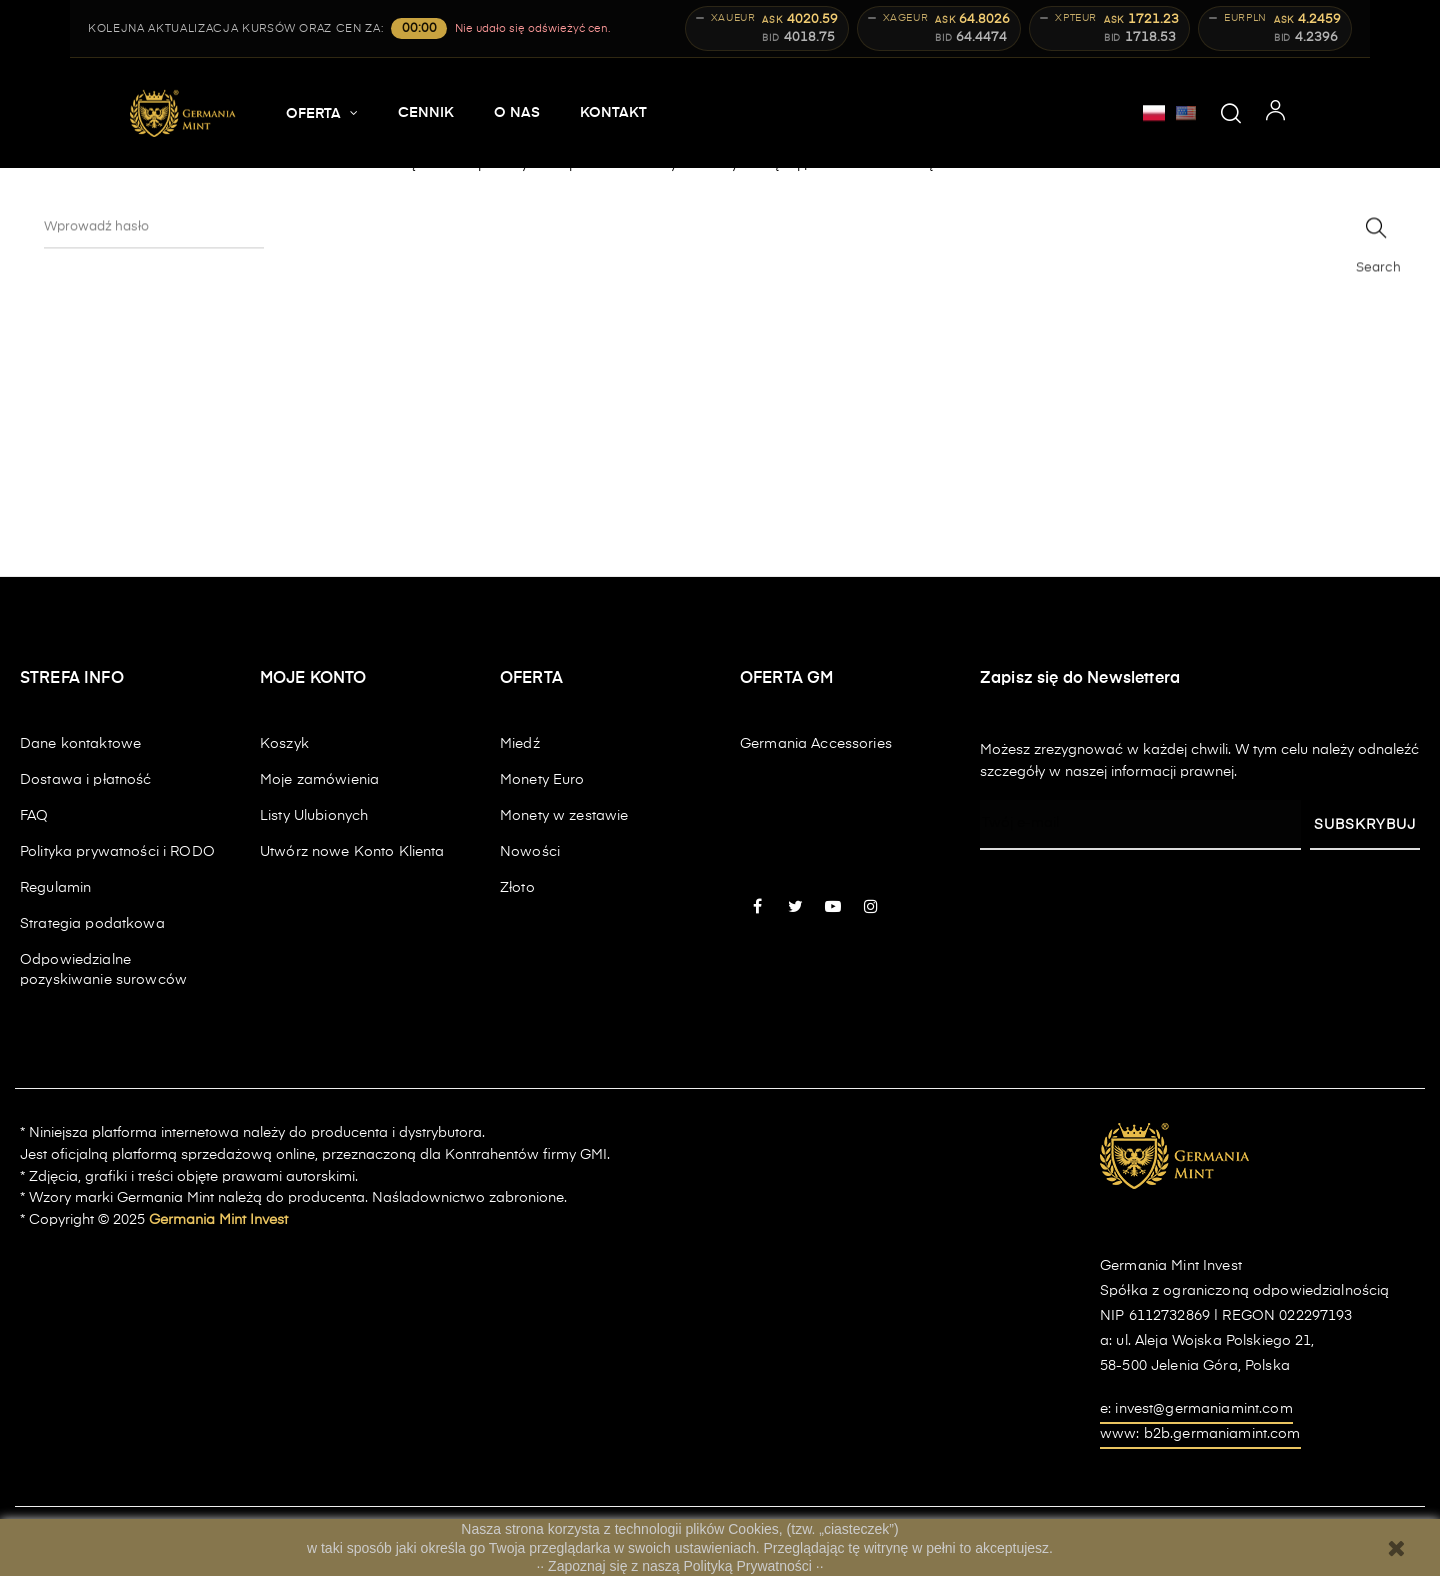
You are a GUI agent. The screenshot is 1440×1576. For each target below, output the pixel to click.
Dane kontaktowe (80, 744)
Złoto (517, 888)
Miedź (520, 744)
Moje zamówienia (319, 780)
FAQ (34, 816)
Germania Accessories (816, 744)
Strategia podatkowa (92, 924)
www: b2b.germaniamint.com (1200, 1434)
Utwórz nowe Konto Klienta (352, 852)
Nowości (530, 852)
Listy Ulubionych (314, 816)
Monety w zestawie (564, 816)
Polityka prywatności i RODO (117, 852)
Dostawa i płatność (86, 780)
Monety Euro (542, 780)
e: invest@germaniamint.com (1196, 1409)
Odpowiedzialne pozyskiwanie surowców (103, 970)
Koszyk (284, 744)
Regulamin (55, 888)
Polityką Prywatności (750, 1566)
